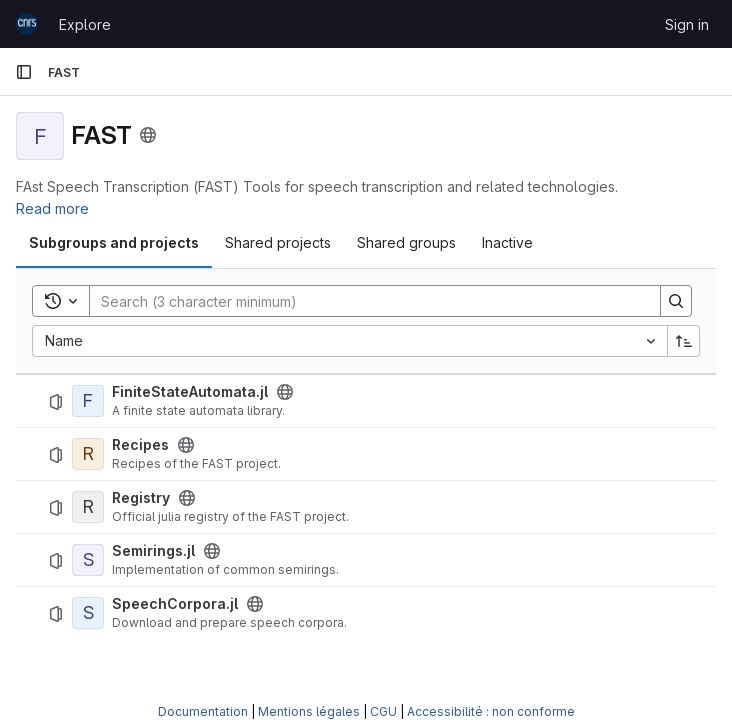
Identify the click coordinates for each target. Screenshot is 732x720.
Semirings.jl (153, 551)
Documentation (203, 711)
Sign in (687, 24)
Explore (85, 24)
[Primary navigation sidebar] (24, 72)
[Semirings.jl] (88, 560)
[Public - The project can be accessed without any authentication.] (285, 392)
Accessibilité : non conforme (491, 711)
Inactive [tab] (507, 242)
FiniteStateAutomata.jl (190, 392)
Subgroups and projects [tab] (114, 242)
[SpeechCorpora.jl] (88, 613)
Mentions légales (309, 711)
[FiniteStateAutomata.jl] (88, 401)
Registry (141, 498)
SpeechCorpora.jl (175, 604)
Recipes (140, 445)
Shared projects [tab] (278, 242)
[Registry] (88, 507)
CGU (383, 711)
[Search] (365, 301)
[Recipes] (88, 454)
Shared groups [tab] (406, 242)
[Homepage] (27, 24)
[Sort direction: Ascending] (684, 341)
